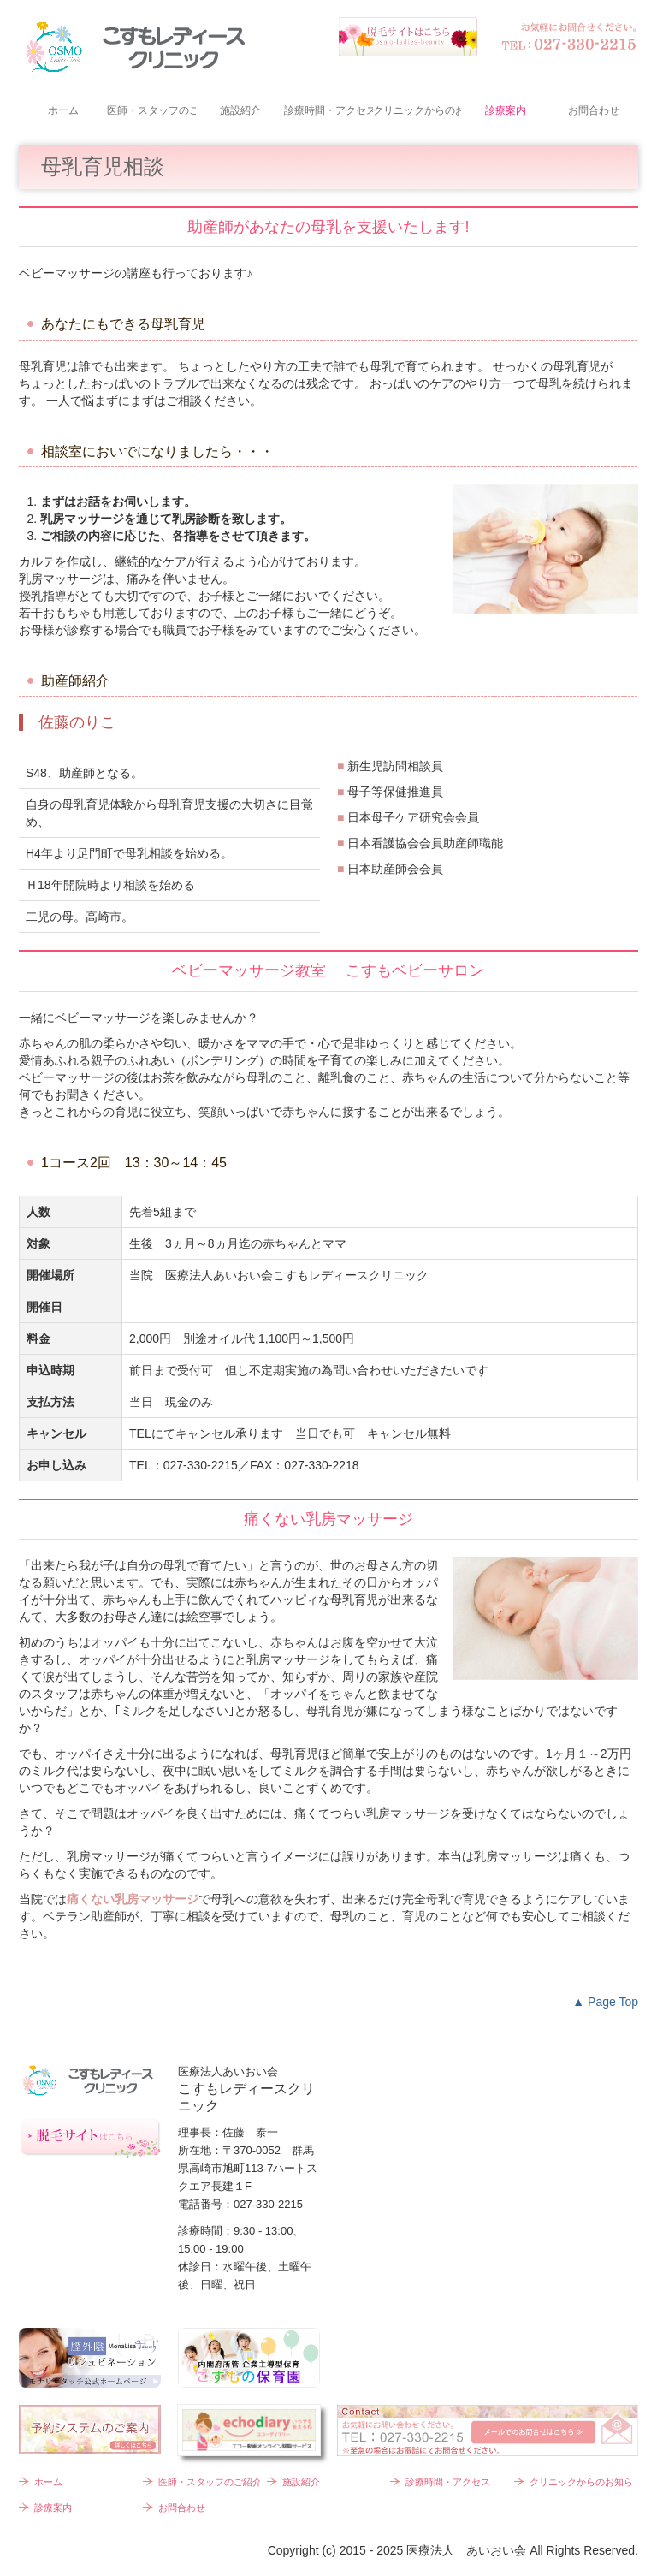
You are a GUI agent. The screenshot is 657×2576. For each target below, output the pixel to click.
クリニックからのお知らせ (417, 110)
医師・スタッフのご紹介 (151, 110)
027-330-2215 (200, 1465)
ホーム (63, 110)
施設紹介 (240, 110)
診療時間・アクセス (328, 110)
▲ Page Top (605, 2002)
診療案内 (505, 110)
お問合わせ (593, 110)
